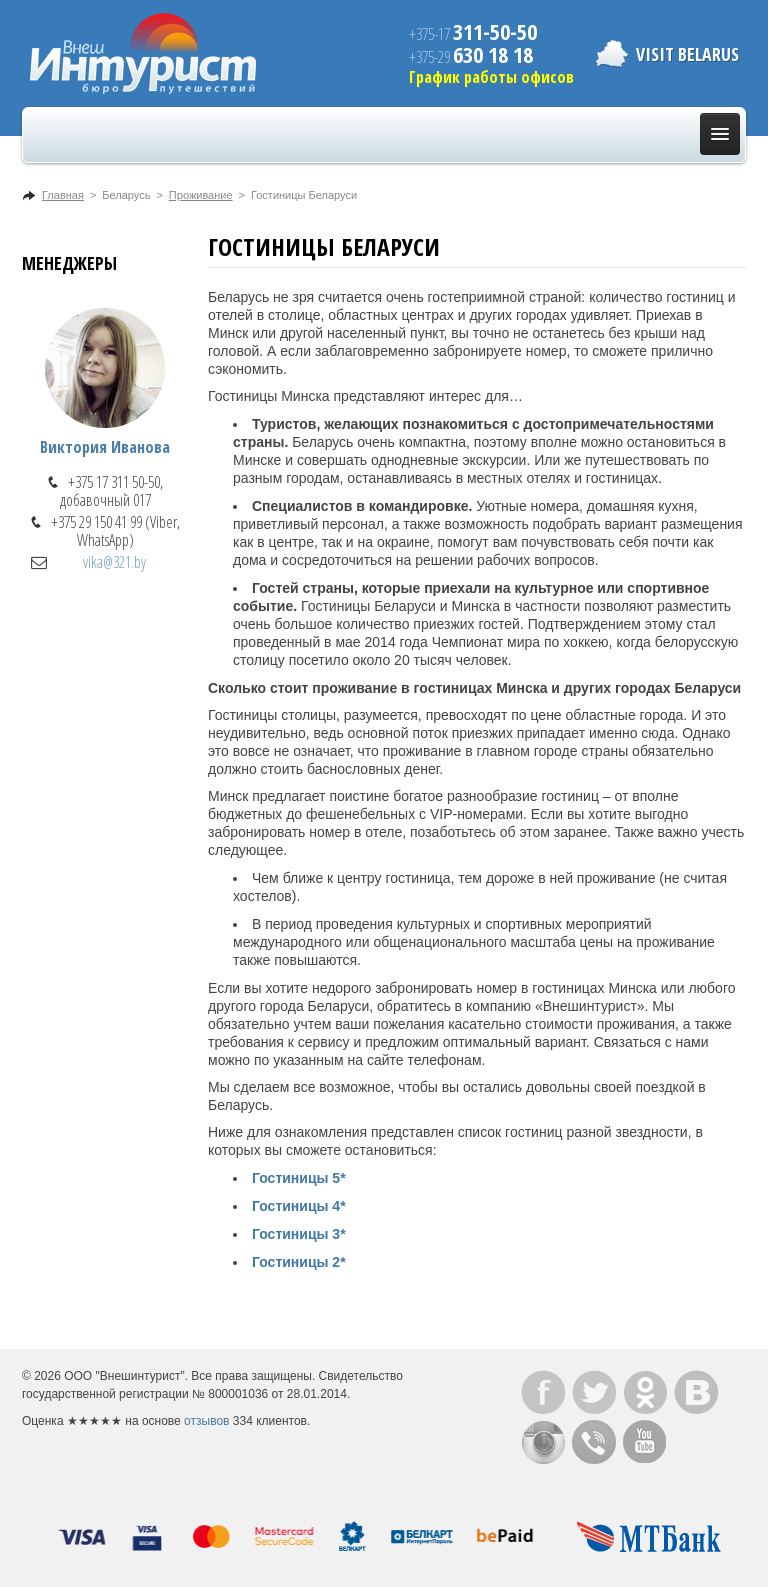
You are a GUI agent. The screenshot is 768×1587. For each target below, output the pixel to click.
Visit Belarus (687, 54)
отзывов (206, 1421)
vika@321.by (114, 562)
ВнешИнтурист (143, 53)
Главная (63, 195)
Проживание (201, 195)
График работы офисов (491, 77)
